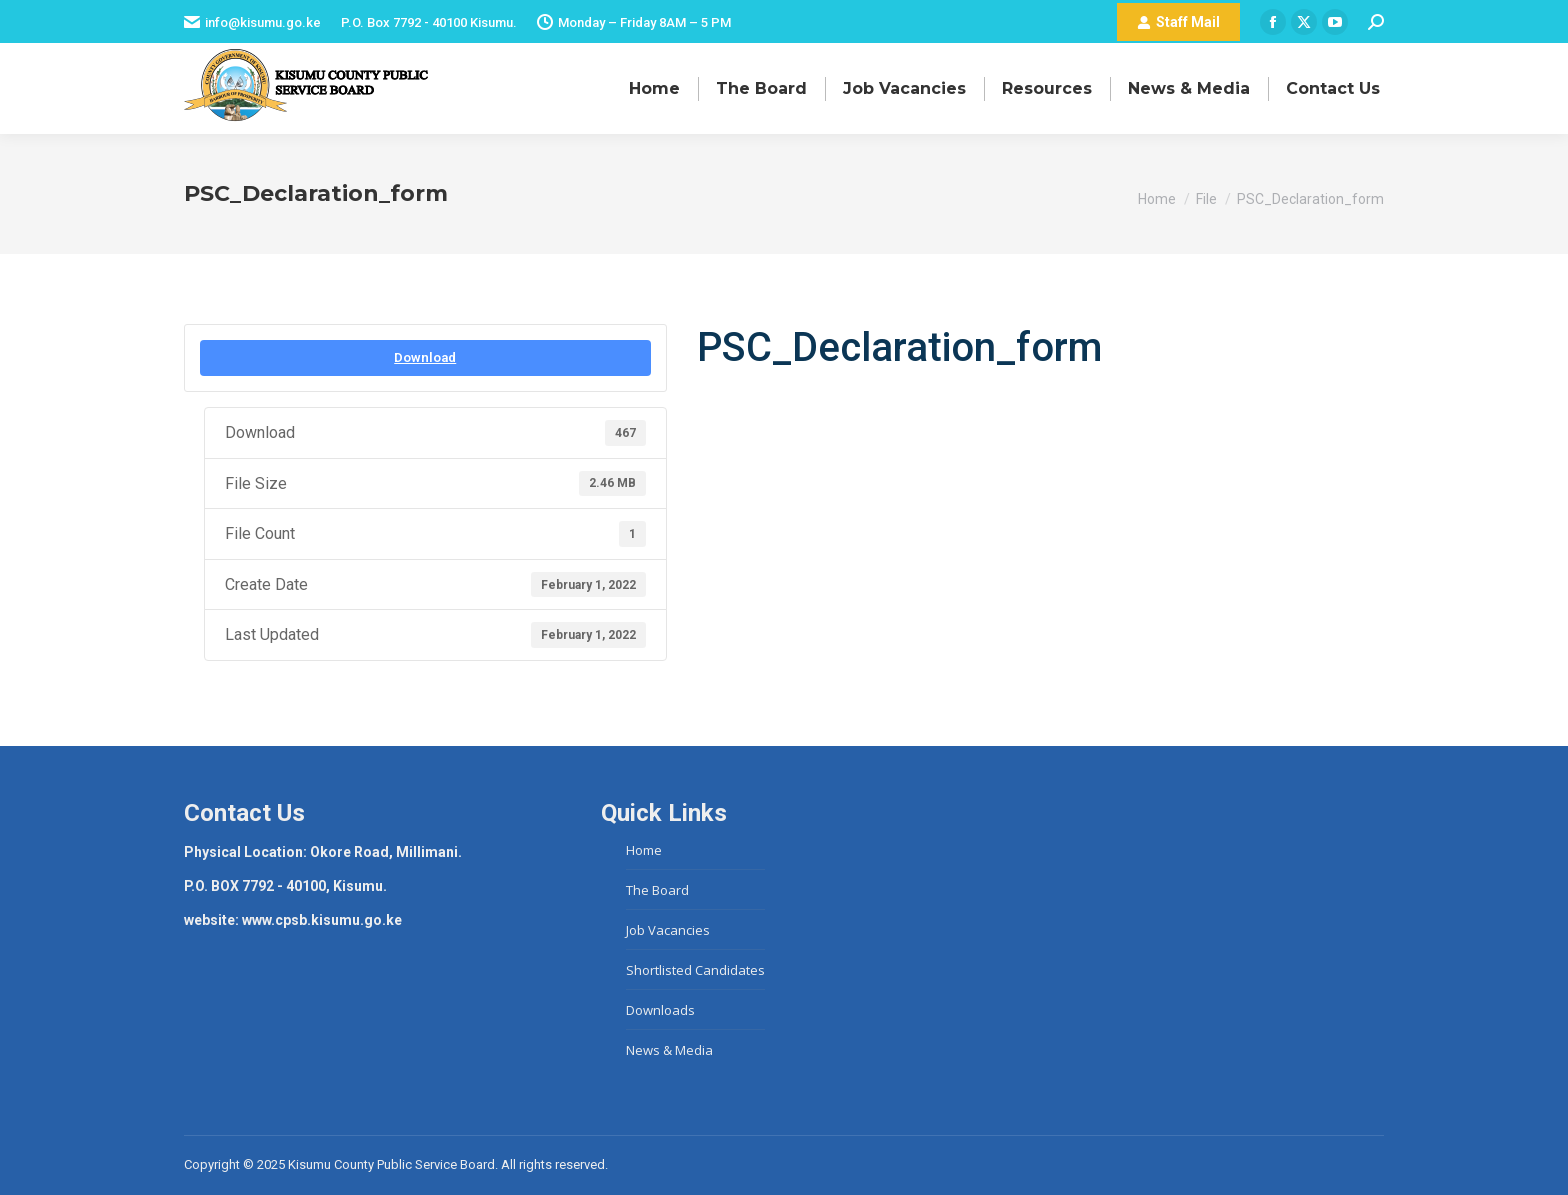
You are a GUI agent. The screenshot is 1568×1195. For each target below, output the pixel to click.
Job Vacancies (668, 930)
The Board (657, 890)
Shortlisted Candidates (695, 970)
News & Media (669, 1050)
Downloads (660, 1010)
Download (425, 357)
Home (644, 850)
